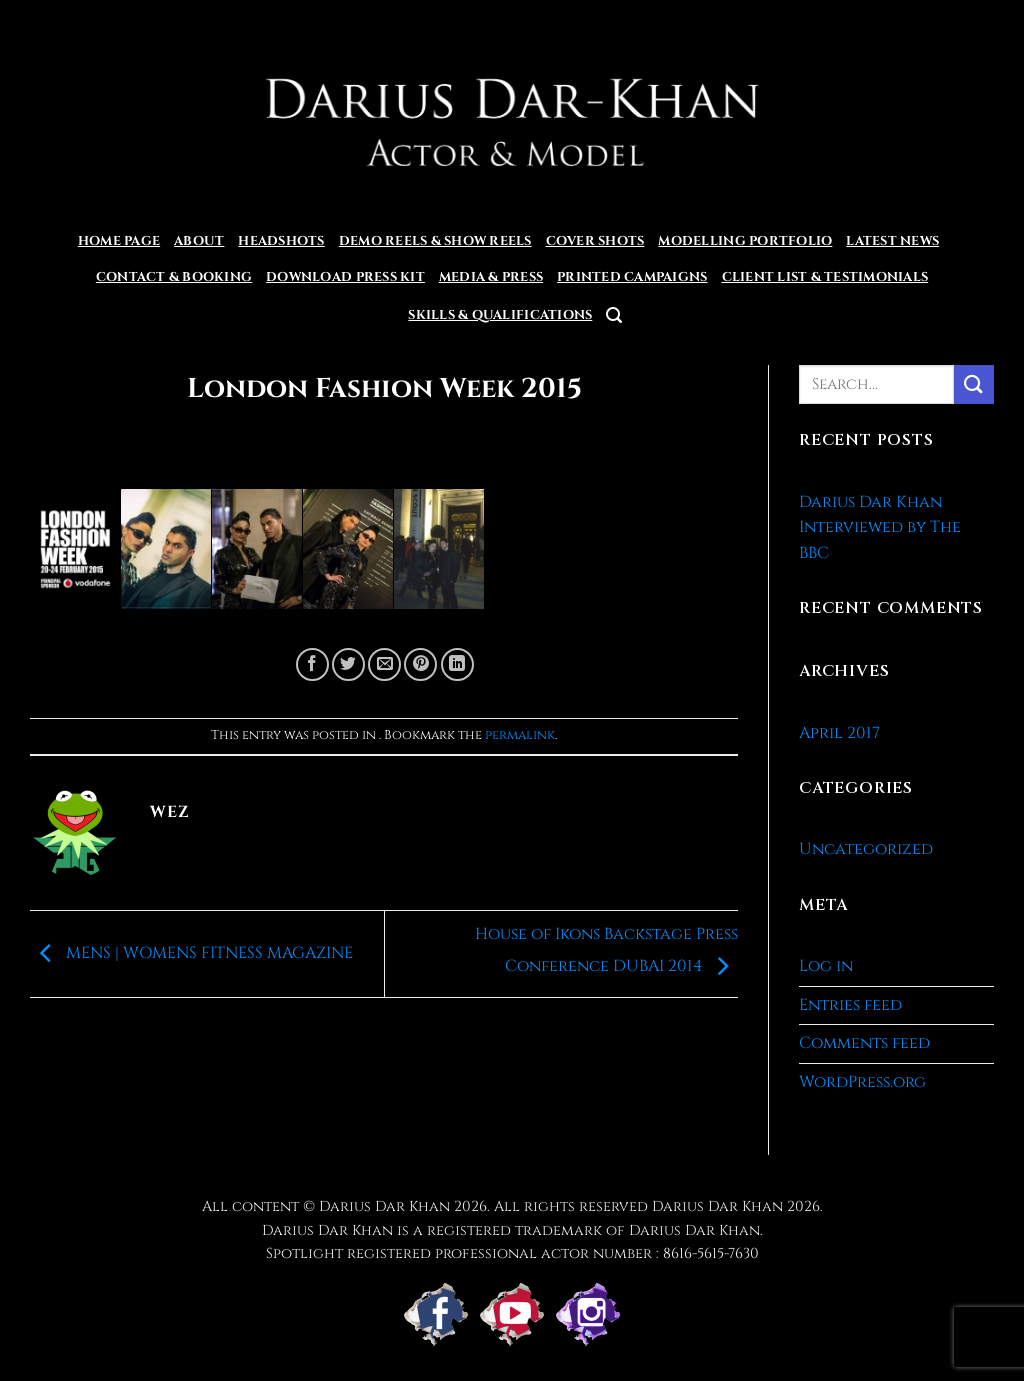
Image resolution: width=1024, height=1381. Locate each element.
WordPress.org (862, 1082)
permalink (520, 735)
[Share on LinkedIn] (457, 664)
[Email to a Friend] (384, 664)
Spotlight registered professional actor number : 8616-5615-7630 (512, 1253)
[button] (614, 315)
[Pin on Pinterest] (420, 664)
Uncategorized (866, 849)
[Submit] (974, 384)
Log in (826, 966)
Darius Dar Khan (717, 1206)
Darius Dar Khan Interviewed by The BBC (880, 527)
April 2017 (839, 733)
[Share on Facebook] (312, 664)
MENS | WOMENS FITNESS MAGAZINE (191, 953)
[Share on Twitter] (348, 664)
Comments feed (864, 1043)
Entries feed (850, 1005)
